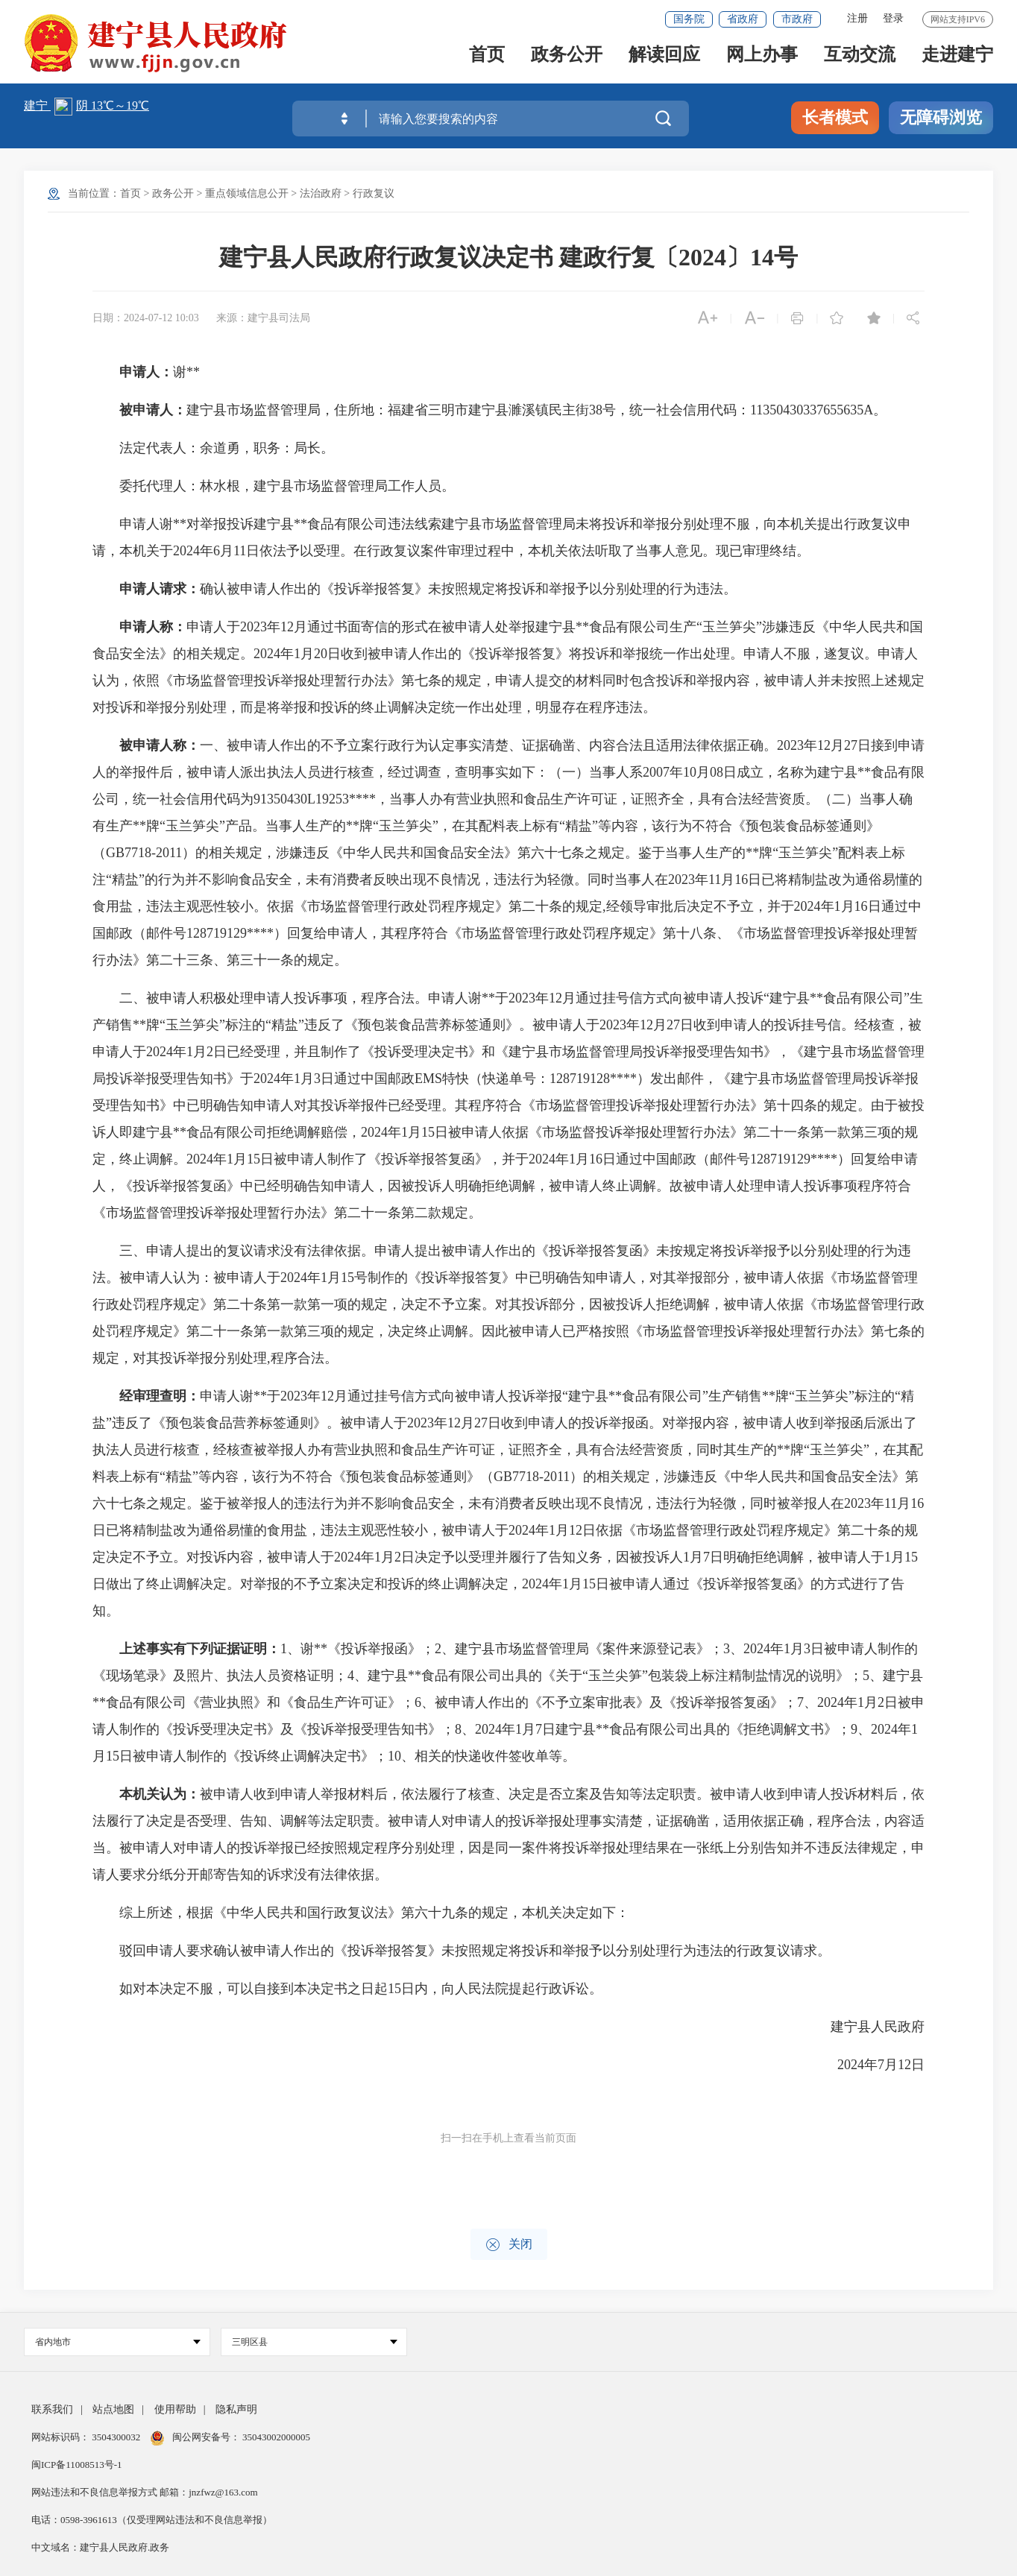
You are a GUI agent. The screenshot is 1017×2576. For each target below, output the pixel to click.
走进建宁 (957, 60)
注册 (857, 18)
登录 (893, 18)
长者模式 (835, 117)
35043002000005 (275, 2437)
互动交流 (859, 60)
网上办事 (762, 60)
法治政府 (320, 193)
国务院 (689, 19)
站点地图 (113, 2409)
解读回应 (664, 60)
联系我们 (52, 2409)
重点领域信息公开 (247, 193)
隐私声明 (236, 2409)
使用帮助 (175, 2409)
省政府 (742, 19)
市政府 (797, 19)
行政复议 (373, 193)
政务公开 (566, 60)
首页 (487, 60)
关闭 (508, 2245)
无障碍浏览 (941, 117)
